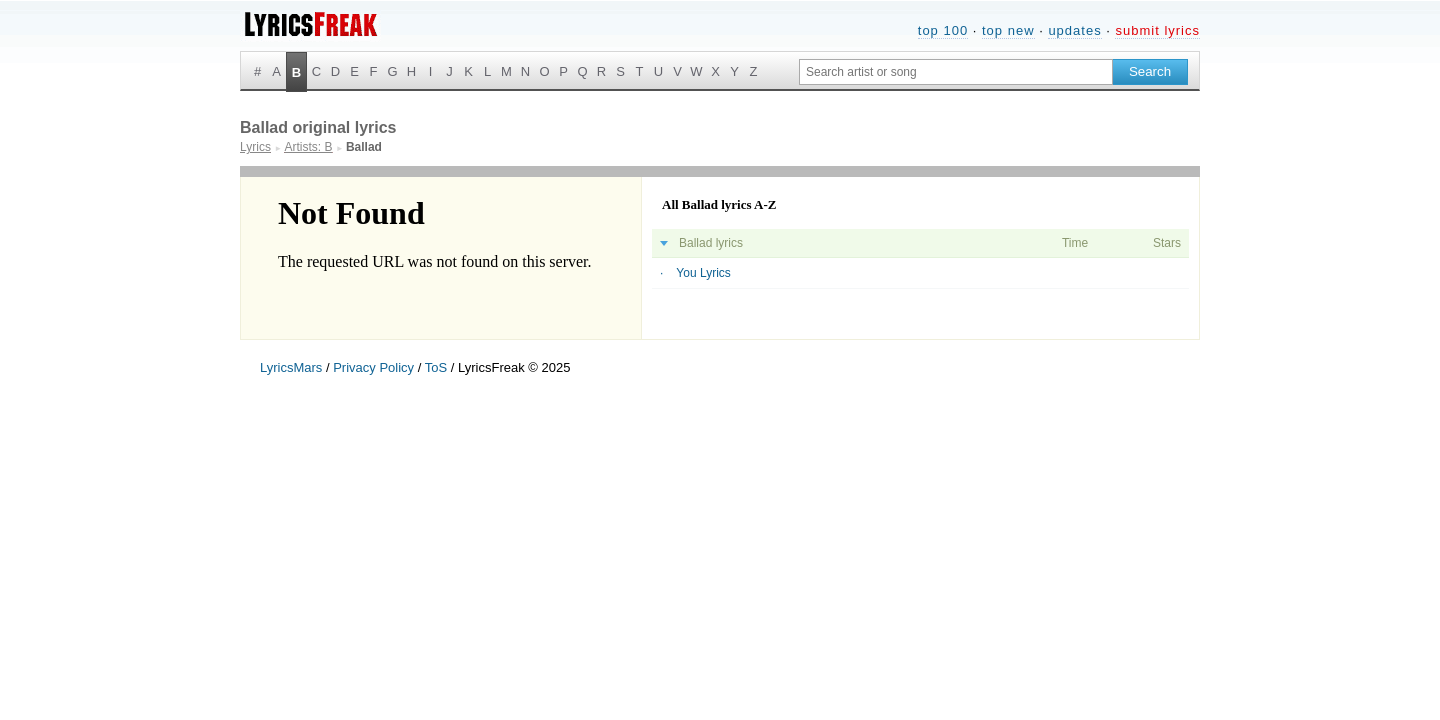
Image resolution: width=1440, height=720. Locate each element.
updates (1074, 30)
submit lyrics (1157, 30)
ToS (436, 367)
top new (1008, 30)
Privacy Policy (373, 367)
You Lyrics (703, 273)
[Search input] (956, 72)
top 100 (943, 30)
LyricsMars (291, 367)
